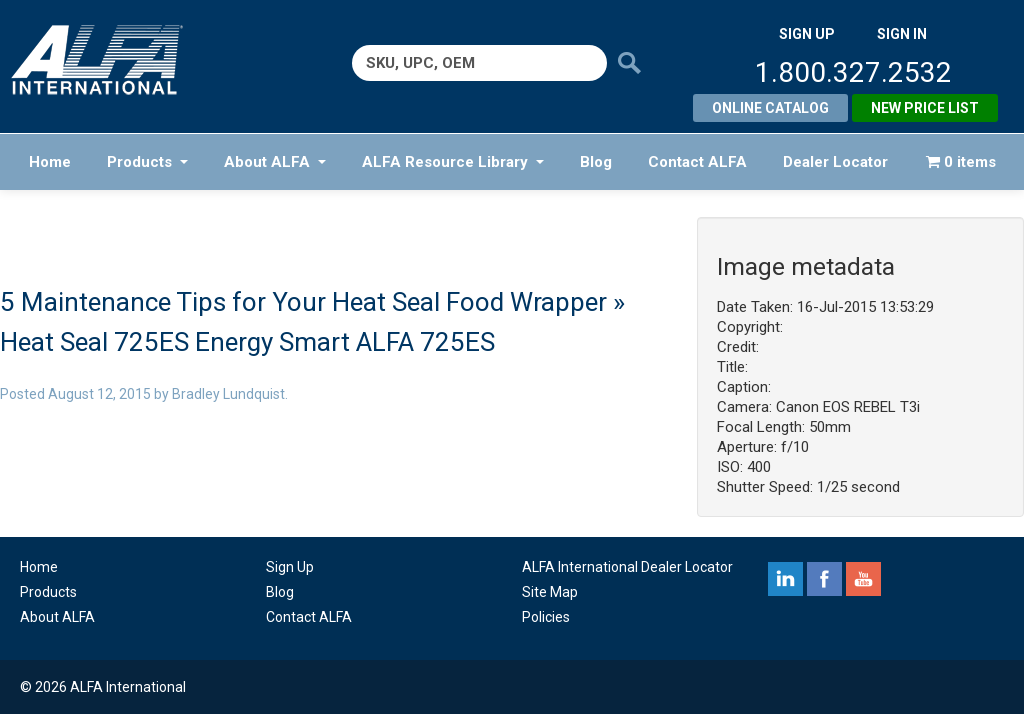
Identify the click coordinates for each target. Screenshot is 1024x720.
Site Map (550, 592)
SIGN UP (807, 34)
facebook (824, 579)
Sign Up (290, 567)
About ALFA (275, 162)
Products (147, 162)
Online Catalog (770, 108)
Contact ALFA (697, 162)
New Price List (925, 108)
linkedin (785, 579)
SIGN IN (902, 34)
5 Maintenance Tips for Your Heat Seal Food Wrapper (303, 302)
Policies (546, 617)
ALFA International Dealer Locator (627, 567)
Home (50, 162)
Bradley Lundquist (228, 394)
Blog (596, 162)
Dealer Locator (835, 162)
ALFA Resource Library (453, 162)
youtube (863, 579)
